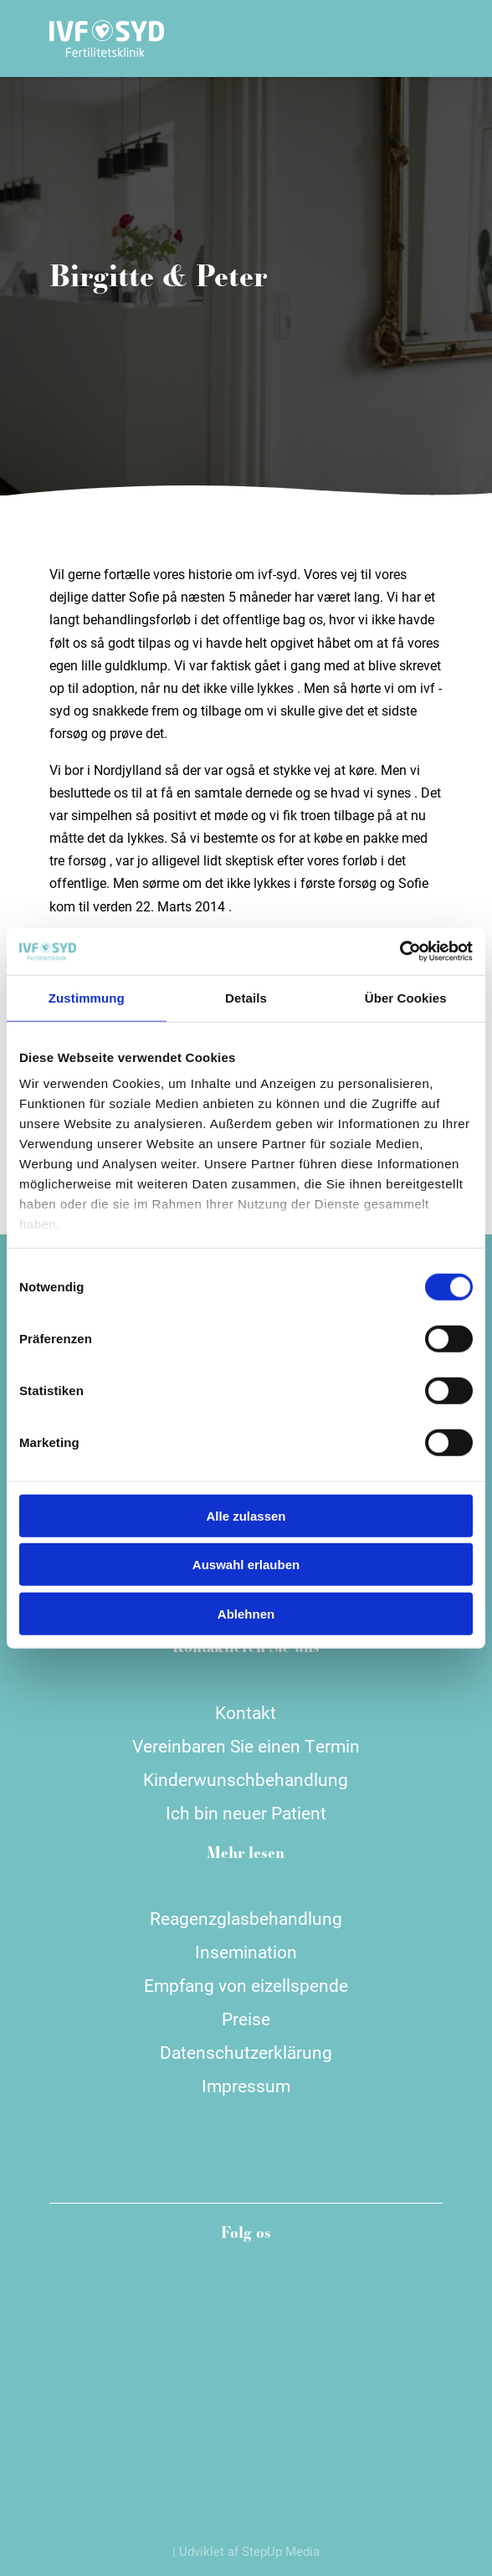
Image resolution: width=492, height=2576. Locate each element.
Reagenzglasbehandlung (246, 1918)
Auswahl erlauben (246, 1564)
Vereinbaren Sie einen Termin (246, 1746)
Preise (246, 2018)
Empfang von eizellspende (246, 1985)
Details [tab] (246, 997)
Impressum (246, 2085)
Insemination (246, 1951)
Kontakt (245, 1712)
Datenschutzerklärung (246, 2052)
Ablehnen (246, 1613)
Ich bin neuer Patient (246, 1812)
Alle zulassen (245, 1515)
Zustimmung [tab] (87, 997)
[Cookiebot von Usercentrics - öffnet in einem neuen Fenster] (399, 951)
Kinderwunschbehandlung (245, 1779)
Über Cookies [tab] (406, 997)
